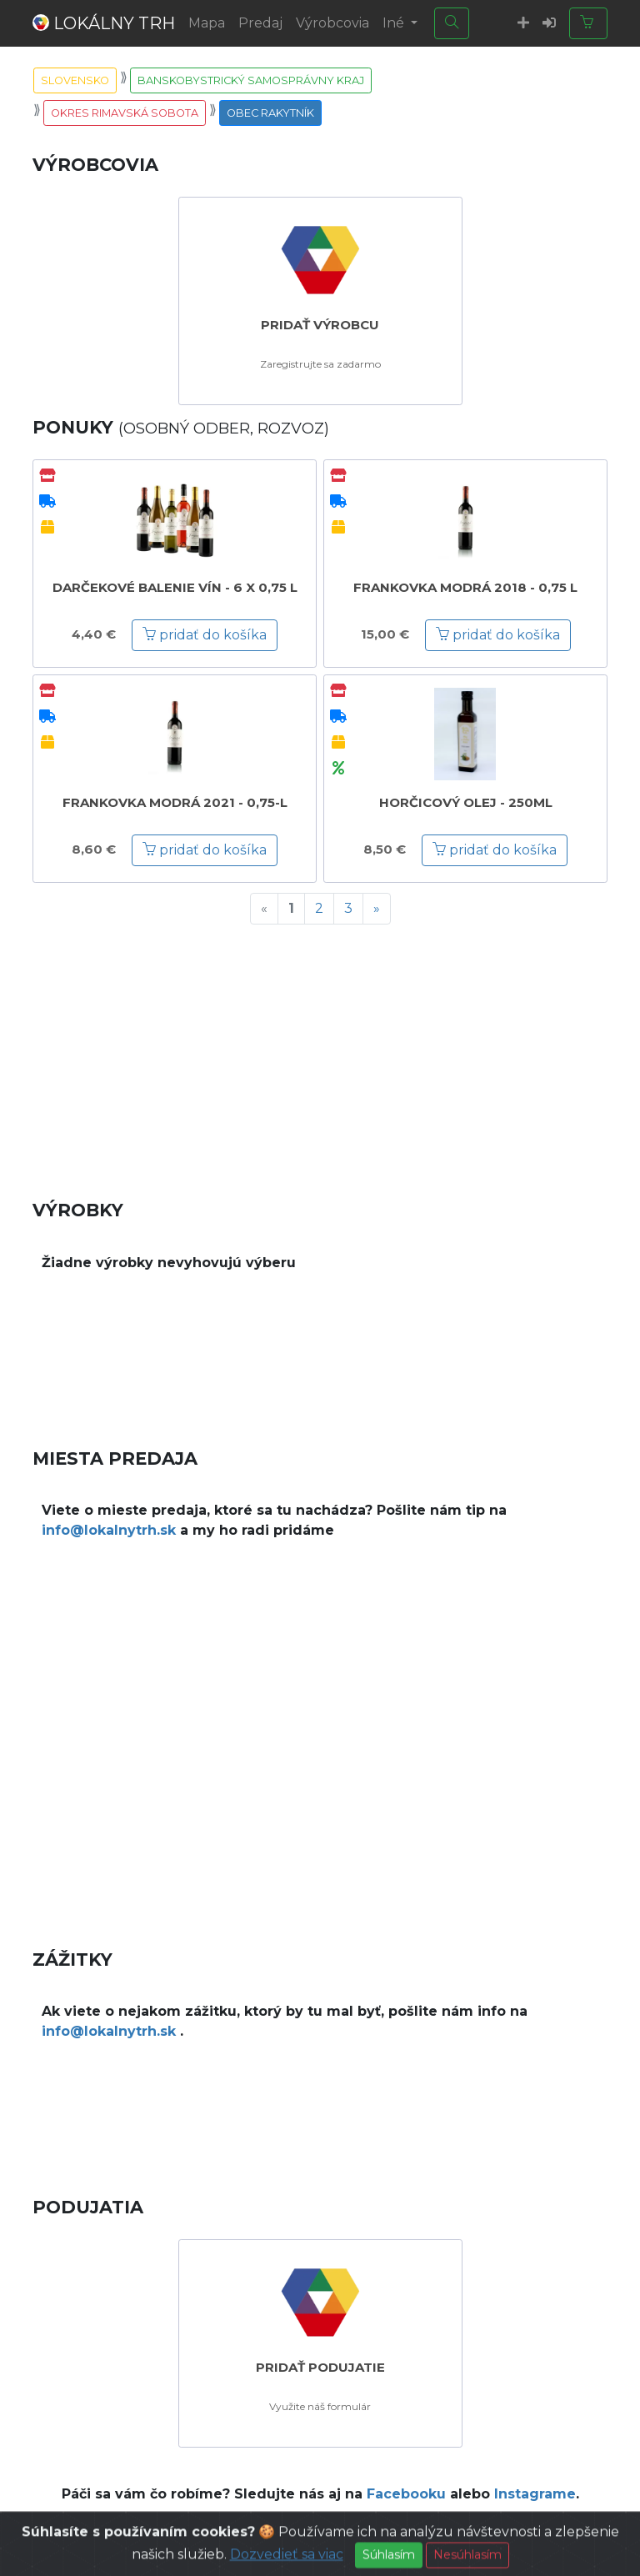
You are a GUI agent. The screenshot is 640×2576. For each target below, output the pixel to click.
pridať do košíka (204, 635)
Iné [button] (395, 23)
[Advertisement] (320, 1054)
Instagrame (535, 2494)
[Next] (376, 909)
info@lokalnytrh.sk (109, 1530)
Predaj (260, 23)
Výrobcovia (332, 23)
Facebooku (406, 2494)
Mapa (206, 23)
